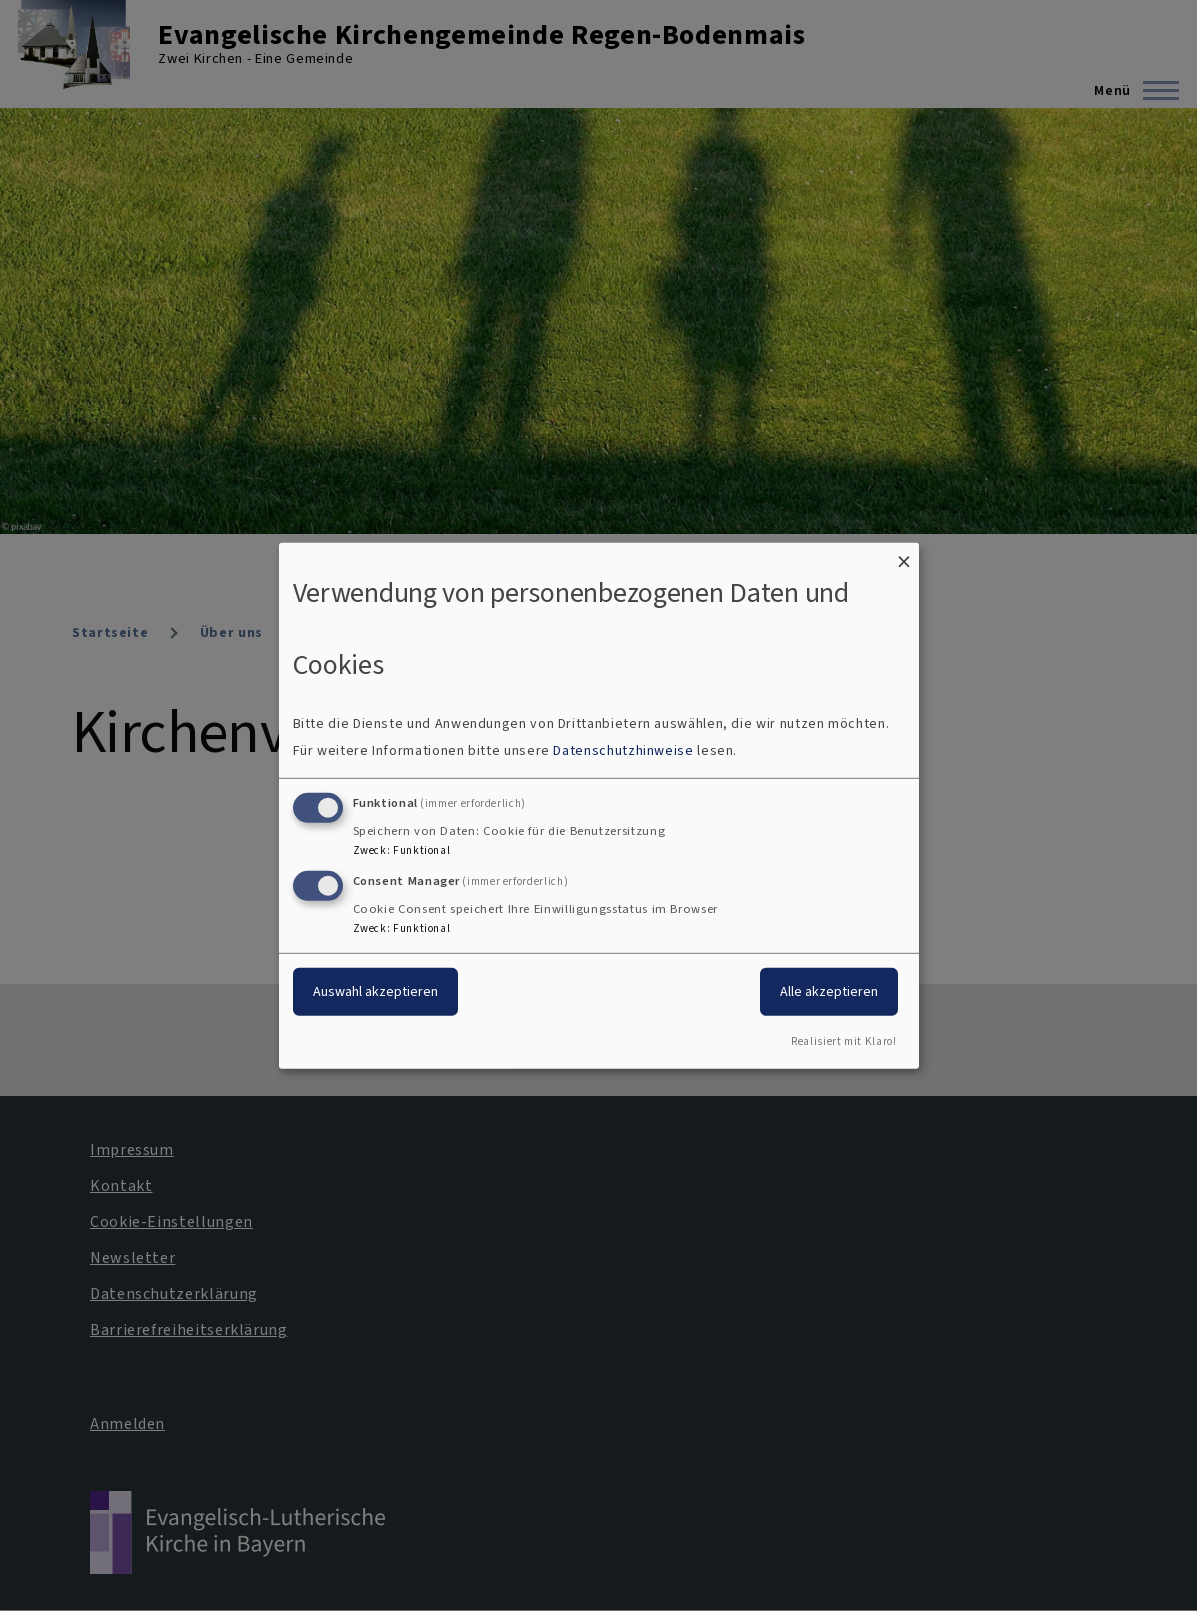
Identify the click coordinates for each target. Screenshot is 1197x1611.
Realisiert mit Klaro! (843, 1041)
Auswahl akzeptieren (375, 991)
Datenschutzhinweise (623, 750)
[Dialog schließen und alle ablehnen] (904, 554)
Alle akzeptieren (829, 991)
